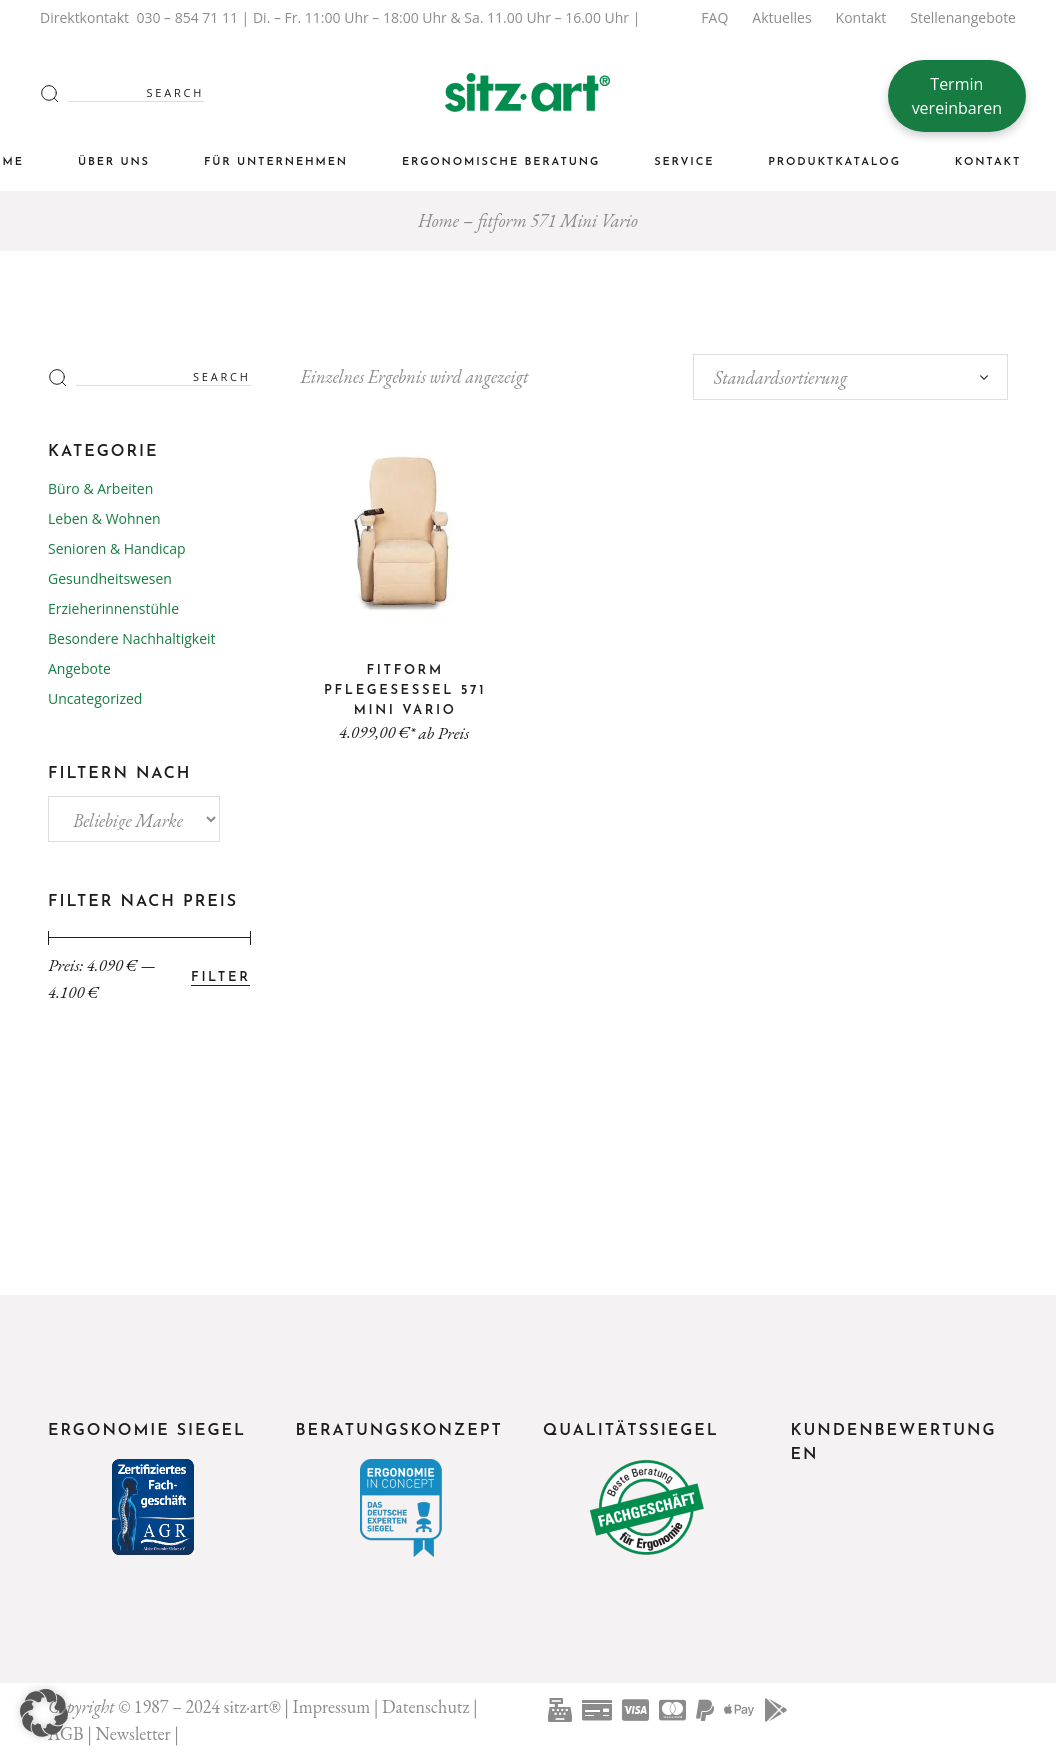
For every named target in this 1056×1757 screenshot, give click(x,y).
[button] (44, 1713)
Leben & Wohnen (104, 518)
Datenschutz (425, 1706)
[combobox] (850, 377)
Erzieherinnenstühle (113, 608)
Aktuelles (781, 17)
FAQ (714, 17)
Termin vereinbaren (957, 96)
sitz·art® (252, 1706)
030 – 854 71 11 (187, 17)
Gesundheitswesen (110, 578)
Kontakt (861, 17)
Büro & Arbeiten (100, 488)
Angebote (79, 668)
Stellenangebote (963, 17)
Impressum (332, 1706)
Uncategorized (95, 698)
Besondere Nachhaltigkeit (132, 638)
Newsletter (133, 1733)
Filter (220, 977)
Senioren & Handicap (117, 548)
